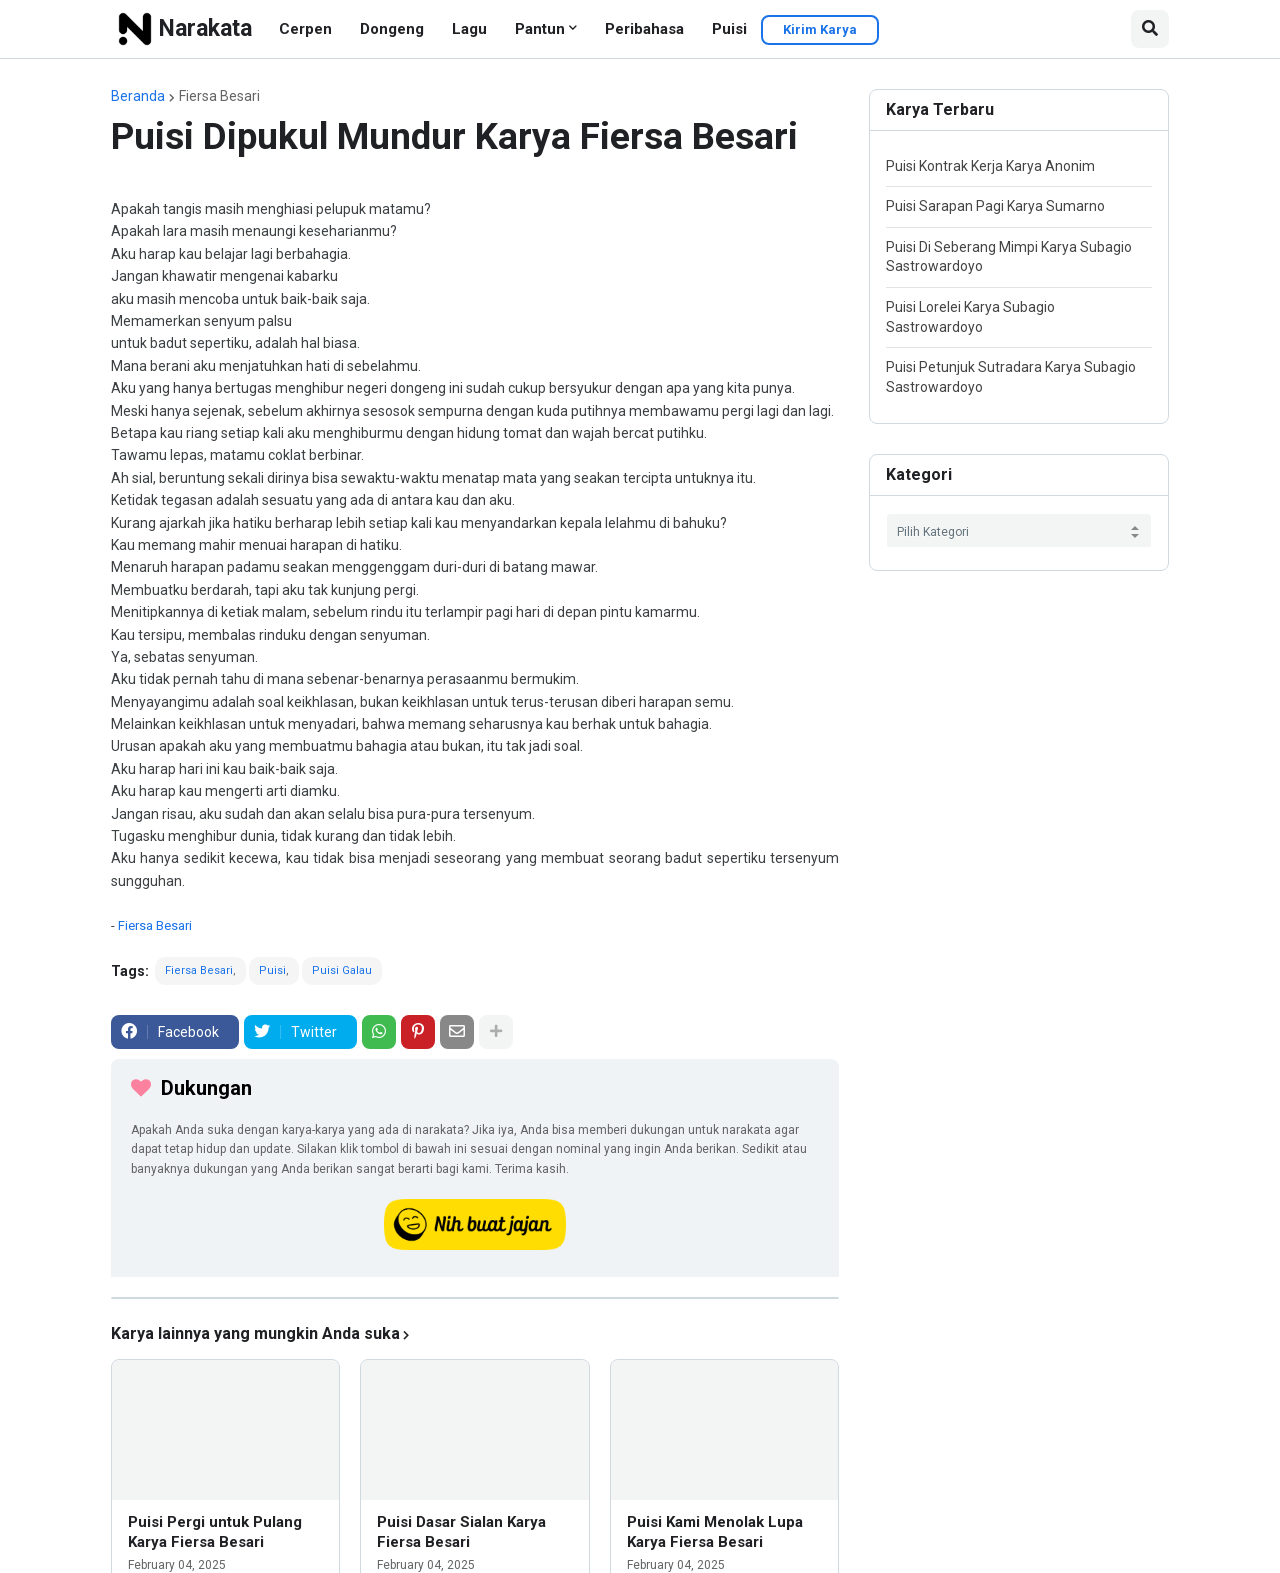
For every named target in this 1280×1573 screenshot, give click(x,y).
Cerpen (305, 29)
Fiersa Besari (219, 96)
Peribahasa (644, 29)
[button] (1150, 29)
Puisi (729, 29)
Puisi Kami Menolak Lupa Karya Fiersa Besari (715, 1532)
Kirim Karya (820, 29)
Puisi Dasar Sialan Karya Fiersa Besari (461, 1532)
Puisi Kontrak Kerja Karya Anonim (990, 166)
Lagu (469, 29)
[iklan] (475, 1298)
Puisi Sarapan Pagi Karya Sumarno (995, 206)
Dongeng (392, 29)
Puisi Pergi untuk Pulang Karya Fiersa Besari (215, 1532)
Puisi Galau (342, 970)
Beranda (138, 96)
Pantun (540, 29)
